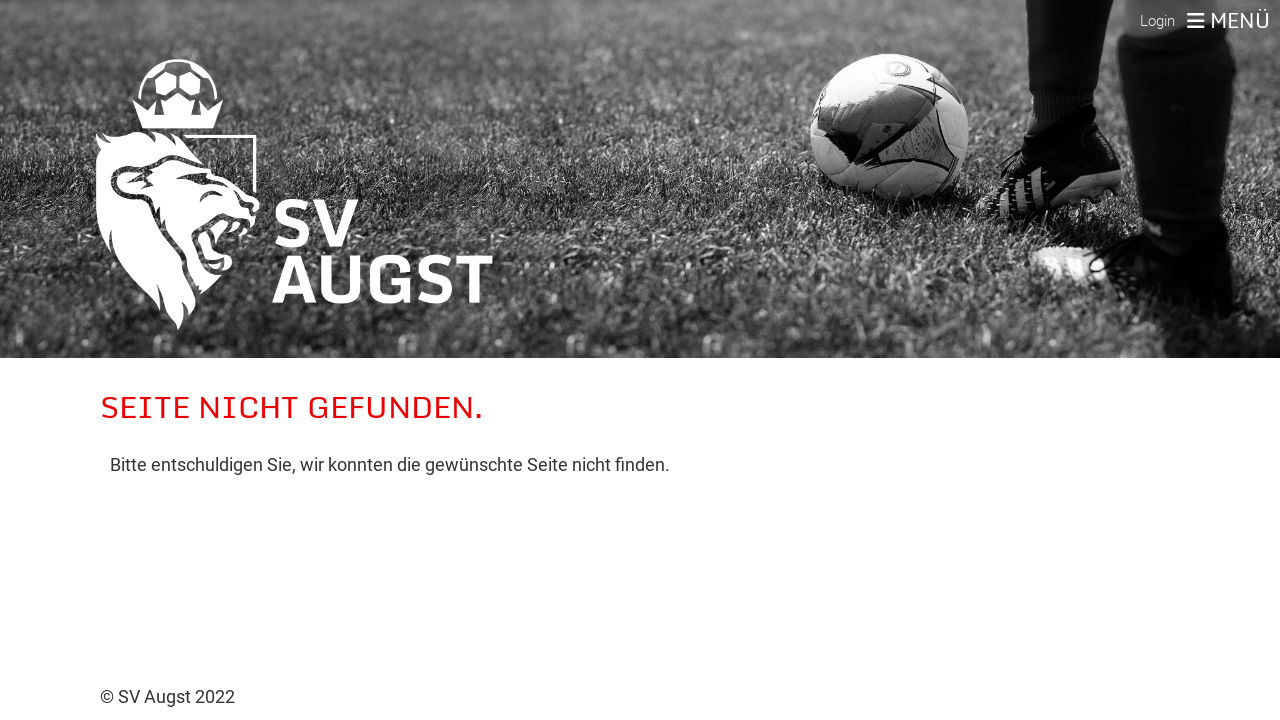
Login (1157, 21)
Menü (1228, 21)
